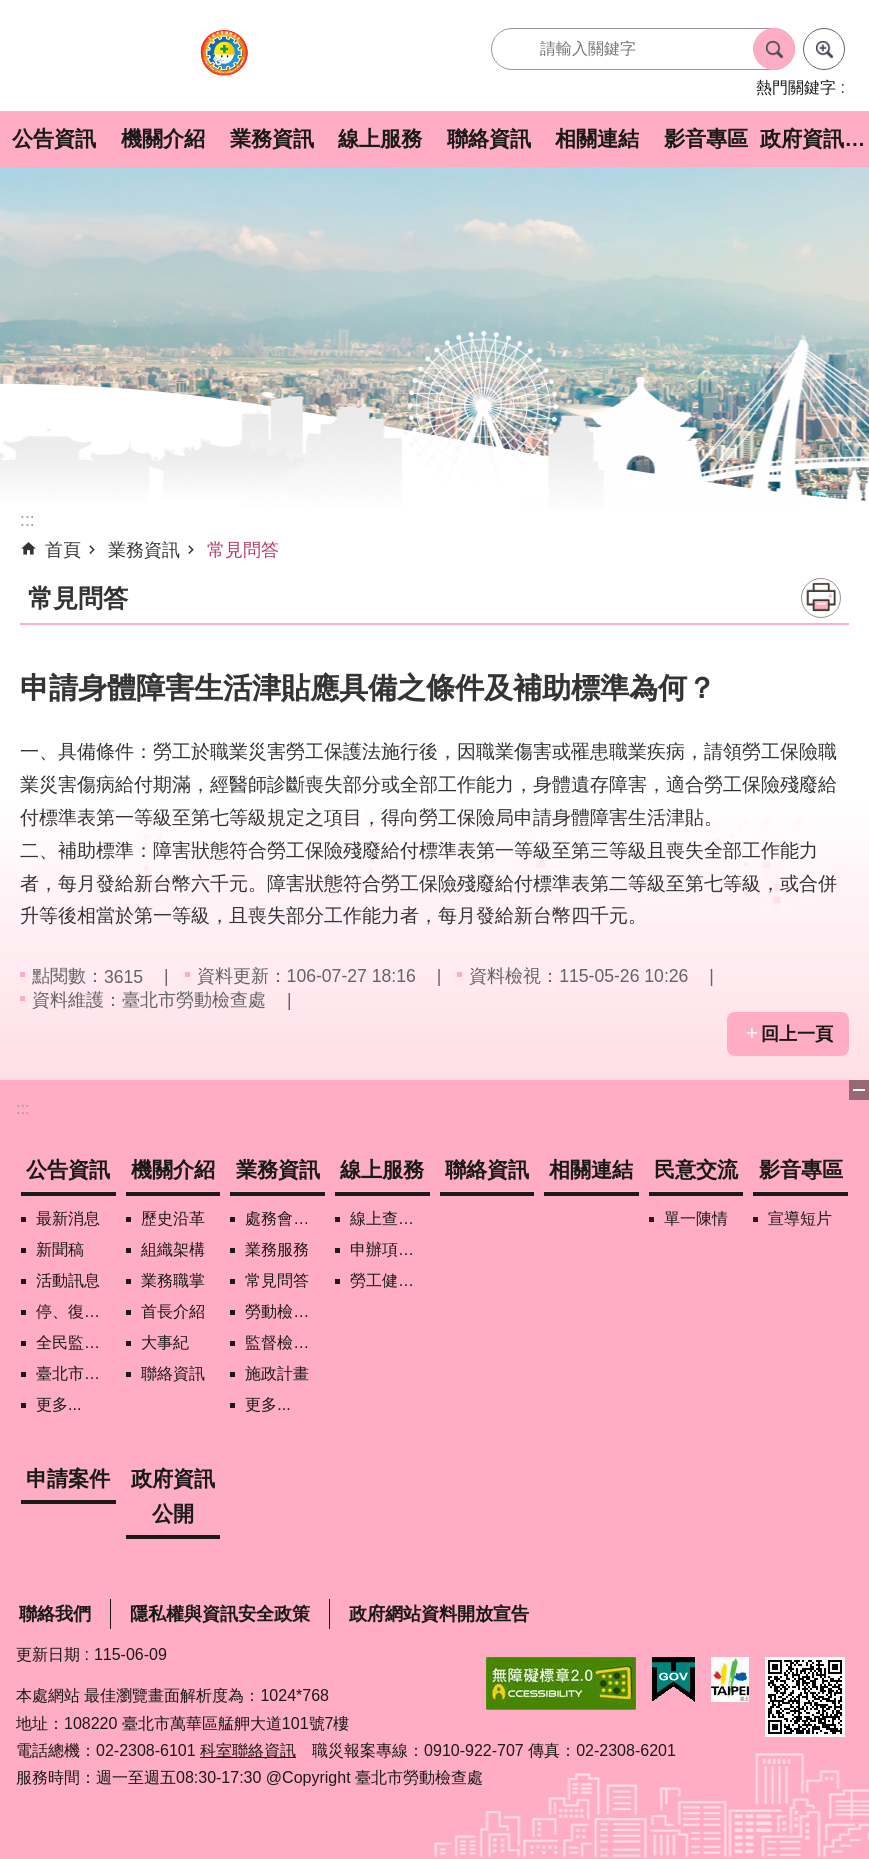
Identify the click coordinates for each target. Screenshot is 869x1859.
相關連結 (597, 138)
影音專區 (706, 138)
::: (22, 1108)
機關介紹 (163, 138)
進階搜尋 (824, 49)
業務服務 (277, 1249)
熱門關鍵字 (796, 87)
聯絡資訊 (489, 138)
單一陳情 (696, 1218)
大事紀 (165, 1342)
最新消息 (68, 1218)
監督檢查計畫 (285, 1342)
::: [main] (27, 520)
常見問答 (243, 550)
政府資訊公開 (814, 138)
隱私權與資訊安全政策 (220, 1614)
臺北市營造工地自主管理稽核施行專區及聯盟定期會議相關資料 (76, 1373)
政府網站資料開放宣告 (439, 1614)
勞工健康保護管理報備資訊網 (390, 1280)
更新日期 (48, 1654)
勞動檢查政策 (285, 1311)
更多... (58, 1404)
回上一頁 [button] (797, 1034)
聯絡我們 (55, 1614)
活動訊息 (68, 1280)
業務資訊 (272, 138)
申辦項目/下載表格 (390, 1249)
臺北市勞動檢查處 (224, 63)
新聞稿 (60, 1249)
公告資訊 (54, 138)
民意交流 (696, 1169)
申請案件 (68, 1478)
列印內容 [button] (821, 598)
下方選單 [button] (859, 1090)
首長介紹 (173, 1311)
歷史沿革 (173, 1218)
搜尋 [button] (774, 49)
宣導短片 (800, 1218)
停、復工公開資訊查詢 (76, 1311)
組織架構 (173, 1249)
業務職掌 (173, 1280)
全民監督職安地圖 (76, 1342)
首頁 (63, 550)
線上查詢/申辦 (390, 1218)
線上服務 (380, 138)
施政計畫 (277, 1373)
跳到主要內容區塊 (10, 10)
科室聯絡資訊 (248, 1750)
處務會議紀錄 (285, 1218)
